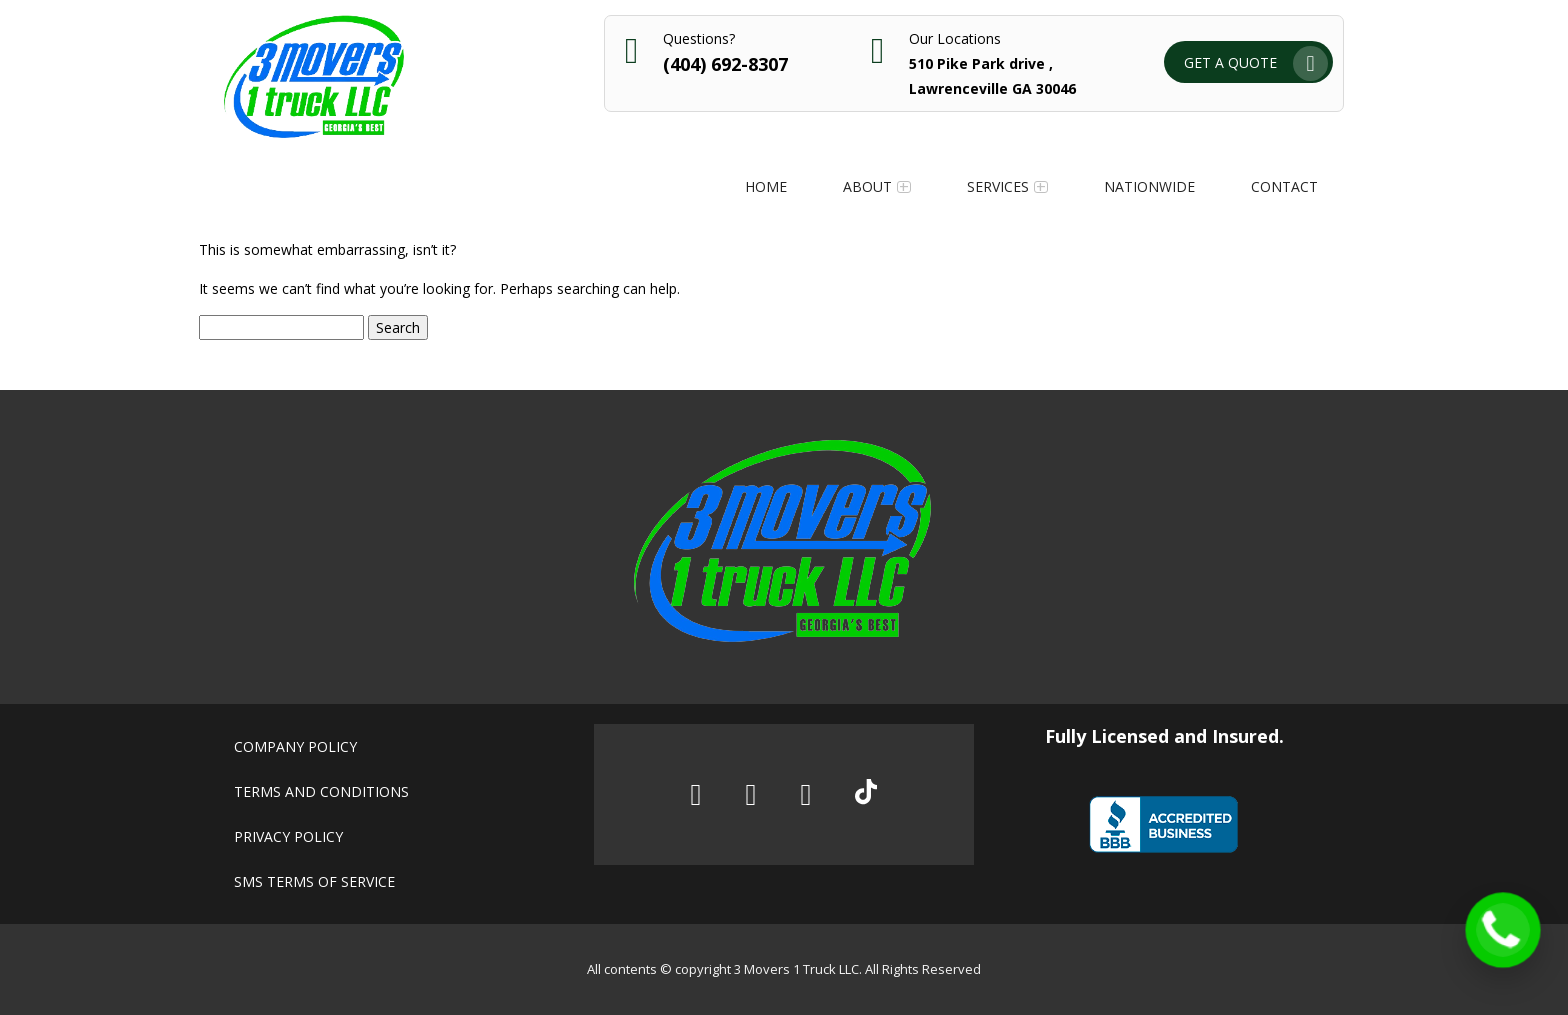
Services (998, 186)
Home (766, 186)
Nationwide (1149, 186)
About (867, 186)
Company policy (295, 746)
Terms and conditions (321, 791)
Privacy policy (288, 836)
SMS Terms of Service (314, 881)
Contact (1284, 186)
